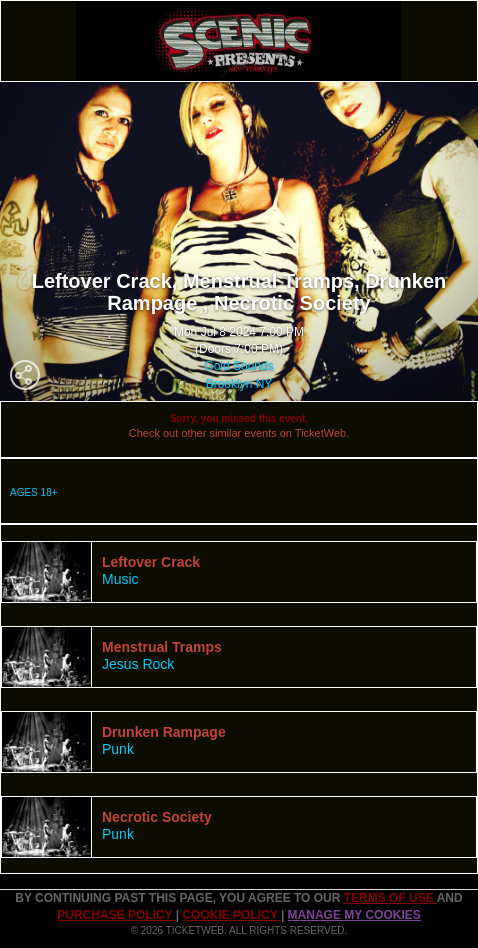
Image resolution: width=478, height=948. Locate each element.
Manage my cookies (354, 915)
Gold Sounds (238, 366)
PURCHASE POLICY (116, 915)
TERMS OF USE (390, 898)
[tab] (239, 572)
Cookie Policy (231, 915)
